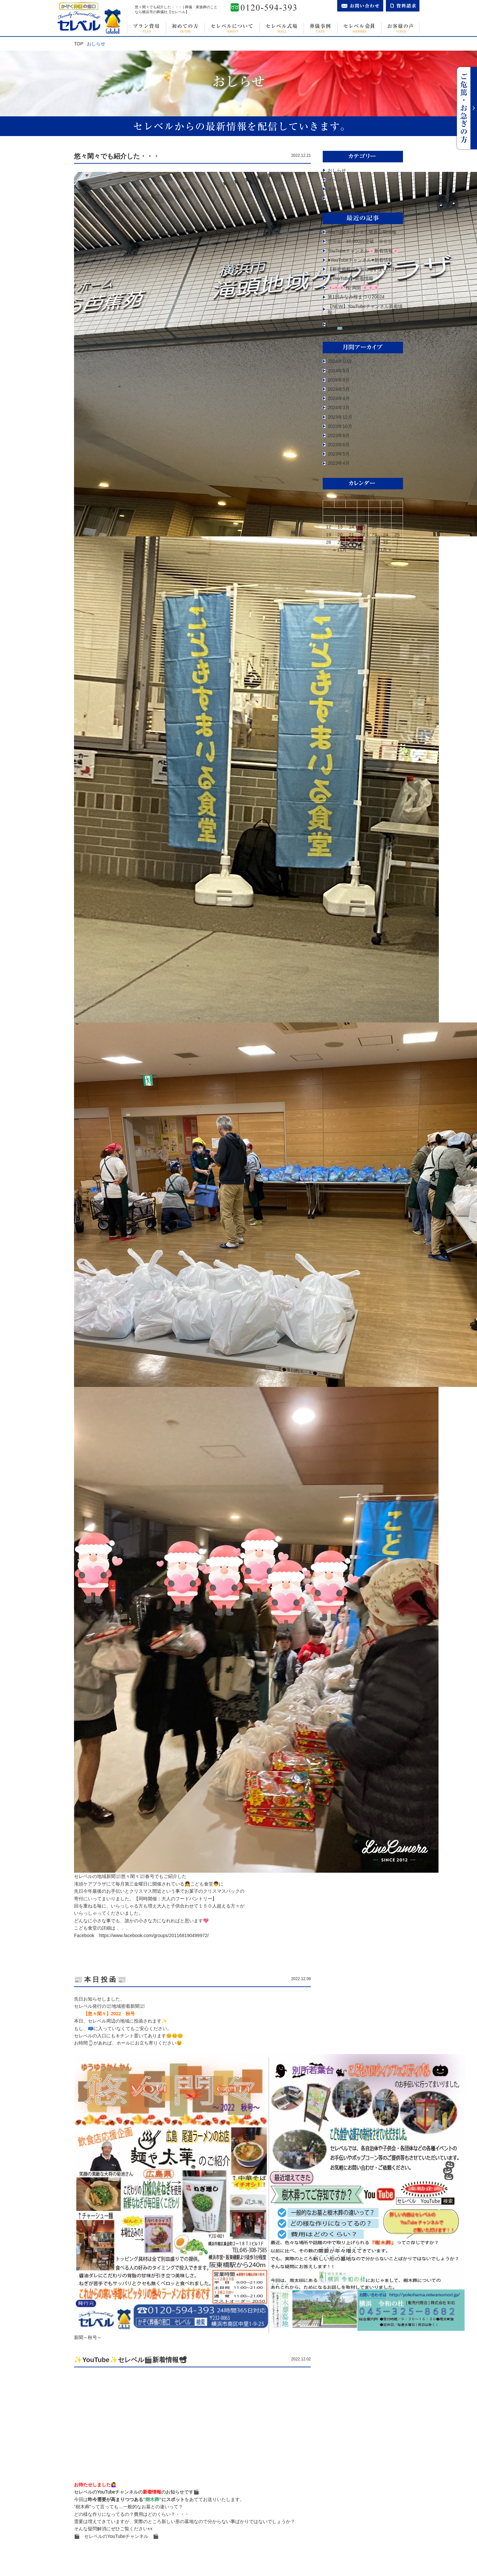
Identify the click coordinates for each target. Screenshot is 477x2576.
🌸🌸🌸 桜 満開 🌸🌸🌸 (353, 287)
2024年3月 (339, 407)
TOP (79, 43)
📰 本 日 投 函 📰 (100, 1979)
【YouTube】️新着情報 (350, 278)
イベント (337, 179)
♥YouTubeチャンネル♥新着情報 (360, 260)
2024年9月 (339, 370)
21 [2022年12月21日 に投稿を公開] (351, 534)
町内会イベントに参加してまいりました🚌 (364, 324)
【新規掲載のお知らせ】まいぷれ (362, 269)
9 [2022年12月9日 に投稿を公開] (374, 519)
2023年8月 (339, 435)
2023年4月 (339, 463)
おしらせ (337, 170)
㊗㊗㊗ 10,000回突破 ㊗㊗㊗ (360, 241)
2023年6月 (339, 444)
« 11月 (340, 549)
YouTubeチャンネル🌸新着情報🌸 (363, 250)
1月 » (385, 549)
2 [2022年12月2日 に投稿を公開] (374, 511)
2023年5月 (339, 454)
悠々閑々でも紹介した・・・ (117, 156)
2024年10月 (340, 361)
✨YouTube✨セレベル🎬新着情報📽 (130, 2359)
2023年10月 (340, 426)
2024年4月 (339, 398)
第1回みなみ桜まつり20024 (356, 296)
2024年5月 (339, 389)
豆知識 (334, 198)
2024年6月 (339, 380)
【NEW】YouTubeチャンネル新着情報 (365, 309)
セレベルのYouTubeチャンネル (121, 2536)
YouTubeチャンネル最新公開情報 (362, 232)
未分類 (334, 189)
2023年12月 (340, 417)
